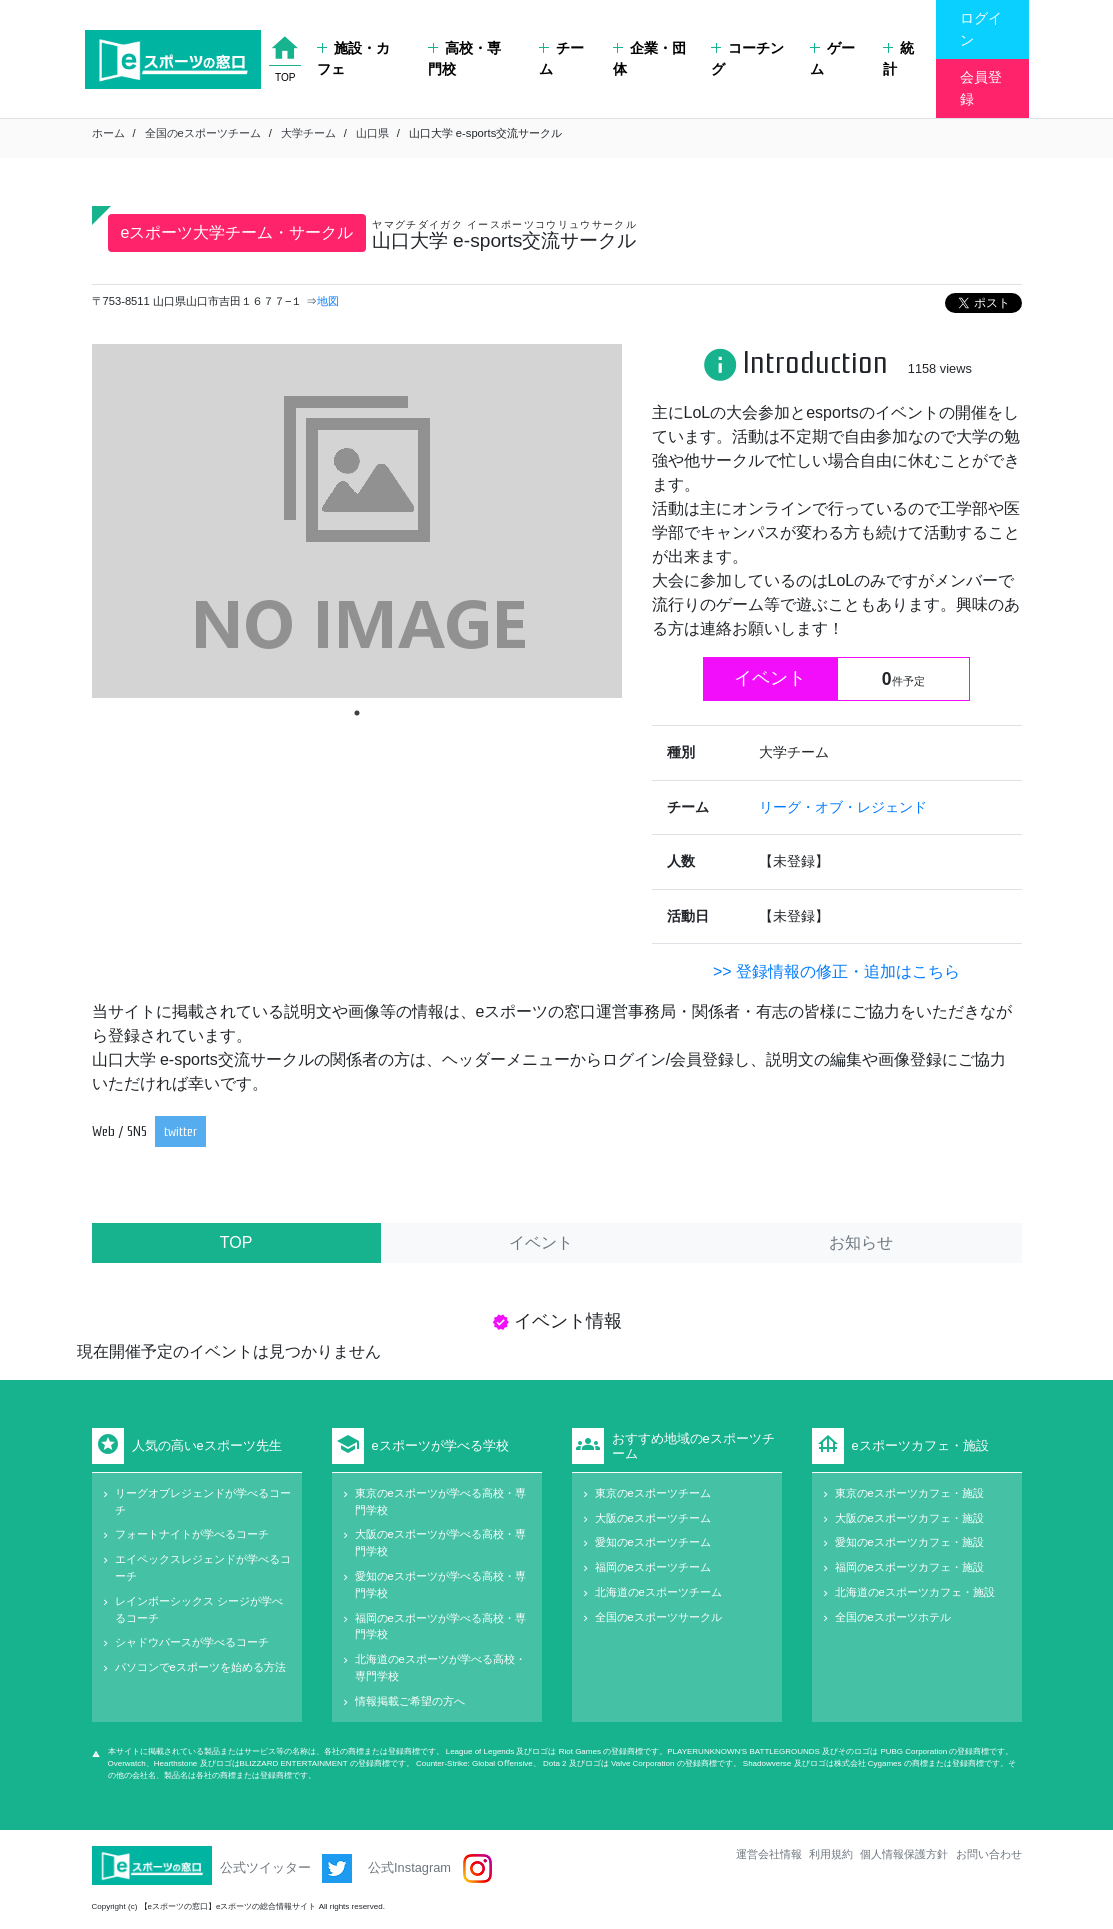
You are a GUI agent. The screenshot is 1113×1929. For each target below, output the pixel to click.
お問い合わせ (989, 1854)
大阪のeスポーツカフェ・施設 (909, 1518)
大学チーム (308, 133)
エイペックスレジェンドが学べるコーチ (203, 1567)
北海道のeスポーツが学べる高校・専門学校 (440, 1667)
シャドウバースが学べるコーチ (192, 1642)
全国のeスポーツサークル (658, 1617)
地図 (328, 301)
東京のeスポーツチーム (653, 1493)
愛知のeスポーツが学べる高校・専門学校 (440, 1584)
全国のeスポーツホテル (893, 1617)
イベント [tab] (541, 1242)
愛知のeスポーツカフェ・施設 (909, 1542)
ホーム (108, 133)
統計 (898, 59)
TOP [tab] (236, 1242)
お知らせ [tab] (861, 1242)
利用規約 (831, 1854)
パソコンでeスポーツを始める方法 (200, 1667)
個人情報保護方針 (904, 1854)
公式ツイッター (286, 1868)
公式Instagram (429, 1868)
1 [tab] (357, 713)
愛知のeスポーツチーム (653, 1542)
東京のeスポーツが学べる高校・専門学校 (440, 1501)
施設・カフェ (353, 59)
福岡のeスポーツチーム (653, 1567)
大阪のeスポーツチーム (653, 1518)
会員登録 (981, 88)
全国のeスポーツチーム (203, 133)
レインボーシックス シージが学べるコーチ (199, 1609)
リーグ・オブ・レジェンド (843, 807)
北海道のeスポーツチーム (658, 1592)
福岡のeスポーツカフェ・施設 (909, 1567)
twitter (180, 1131)
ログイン (981, 29)
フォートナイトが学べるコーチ (192, 1534)
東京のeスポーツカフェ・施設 (909, 1493)
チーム (561, 59)
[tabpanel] (357, 520)
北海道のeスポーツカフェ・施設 (915, 1592)
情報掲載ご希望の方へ (410, 1701)
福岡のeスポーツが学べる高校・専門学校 (440, 1626)
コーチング (747, 59)
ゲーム (832, 59)
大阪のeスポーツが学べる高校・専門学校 (440, 1542)
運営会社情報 (769, 1854)
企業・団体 (649, 59)
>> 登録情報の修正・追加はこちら (836, 971)
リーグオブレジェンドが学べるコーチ (203, 1501)
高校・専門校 (464, 59)
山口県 (372, 133)
